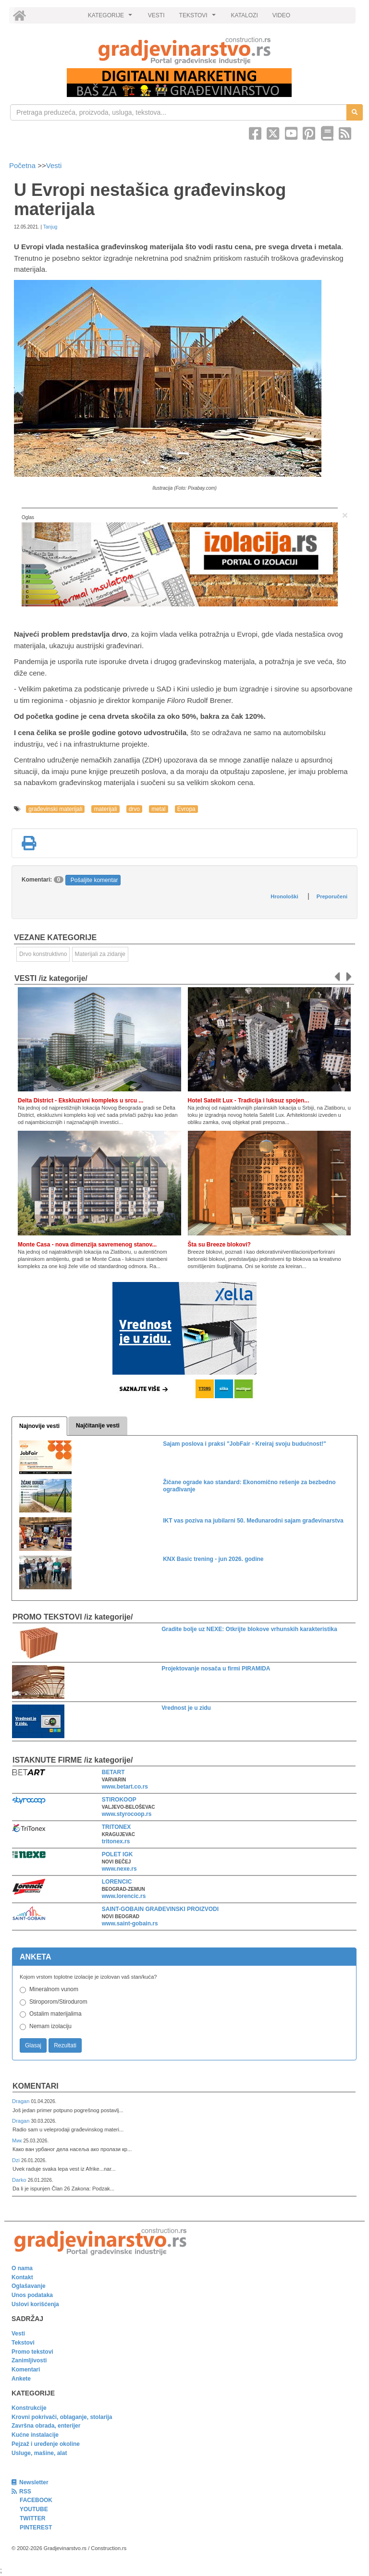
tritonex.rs (116, 1841)
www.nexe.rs (119, 1868)
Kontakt (22, 2277)
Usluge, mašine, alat (39, 2453)
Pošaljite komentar (94, 880)
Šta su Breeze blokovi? (219, 1244)
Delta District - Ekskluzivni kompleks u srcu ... (80, 1100)
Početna (23, 165)
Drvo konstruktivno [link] (43, 954)
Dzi (16, 2160)
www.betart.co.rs (125, 1786)
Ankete (21, 2378)
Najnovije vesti (39, 1426)
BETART (113, 1772)
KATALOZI (244, 15)
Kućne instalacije (35, 2434)
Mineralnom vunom (53, 1989)
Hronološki (284, 896)
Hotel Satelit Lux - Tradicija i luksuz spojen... (248, 1100)
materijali (105, 809)
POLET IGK (117, 1854)
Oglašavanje (29, 2286)
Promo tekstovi (32, 2351)
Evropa (186, 809)
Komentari (35, 2086)
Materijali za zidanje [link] (100, 954)
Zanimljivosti (29, 2360)
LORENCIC (117, 1881)
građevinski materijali (55, 809)
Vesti (54, 165)
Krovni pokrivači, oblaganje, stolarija (62, 2417)
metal (158, 809)
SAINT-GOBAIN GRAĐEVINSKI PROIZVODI (160, 1909)
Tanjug (50, 227)
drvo (134, 809)
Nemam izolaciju (50, 2026)
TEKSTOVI (199, 18)
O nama (22, 2268)
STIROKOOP (119, 1799)
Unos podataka (32, 2295)
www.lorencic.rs (124, 1896)
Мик (17, 2140)
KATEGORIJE (111, 18)
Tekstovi (23, 2342)
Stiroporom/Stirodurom (58, 2001)
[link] (184, 50)
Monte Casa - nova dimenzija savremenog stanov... (87, 1244)
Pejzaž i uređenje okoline (46, 2444)
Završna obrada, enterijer (46, 2425)
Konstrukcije (29, 2408)
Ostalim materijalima (55, 2013)
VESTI (156, 15)
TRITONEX (116, 1827)
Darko (20, 2180)
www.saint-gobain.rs (130, 1923)
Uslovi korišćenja (35, 2304)
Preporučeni (332, 896)
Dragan (21, 2101)
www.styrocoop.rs (127, 1814)
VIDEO (281, 15)
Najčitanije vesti (98, 1425)
